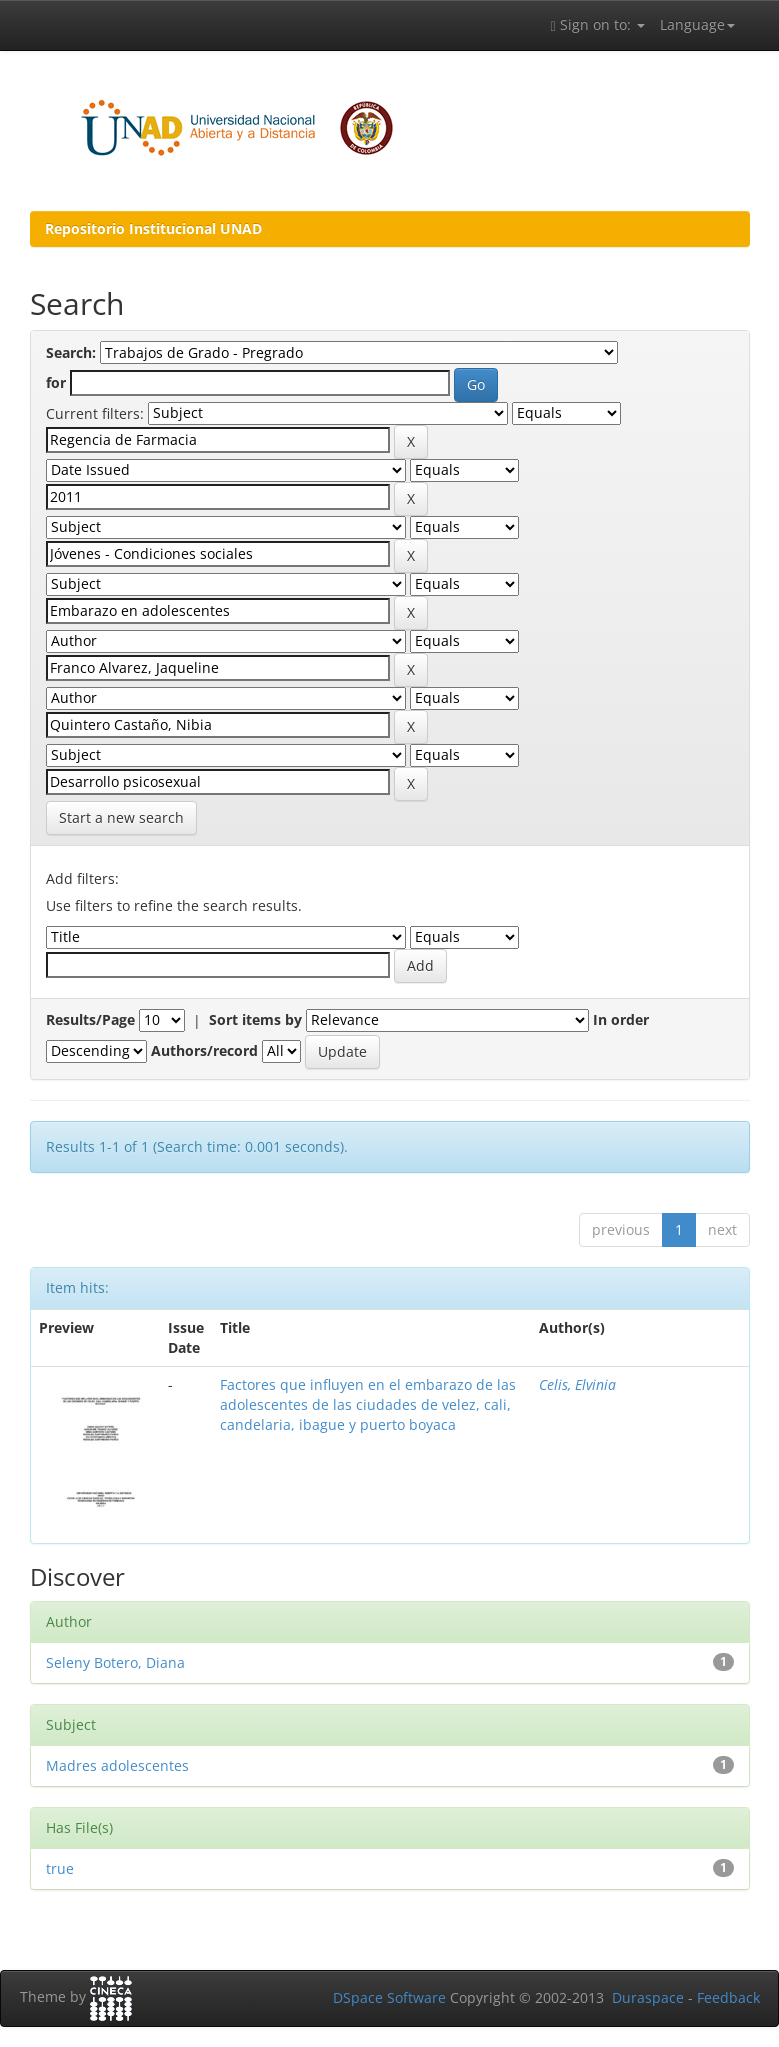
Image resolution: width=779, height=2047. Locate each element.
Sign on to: (597, 24)
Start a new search (121, 817)
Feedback (728, 1997)
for (56, 382)
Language (697, 24)
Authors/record (204, 1050)
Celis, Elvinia (577, 1384)
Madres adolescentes (117, 1765)
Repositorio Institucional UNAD (153, 228)
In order (621, 1019)
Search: (71, 352)
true (60, 1868)
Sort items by (255, 1019)
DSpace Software (389, 1997)
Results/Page (90, 1019)
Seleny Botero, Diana (115, 1662)
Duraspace (648, 1997)
